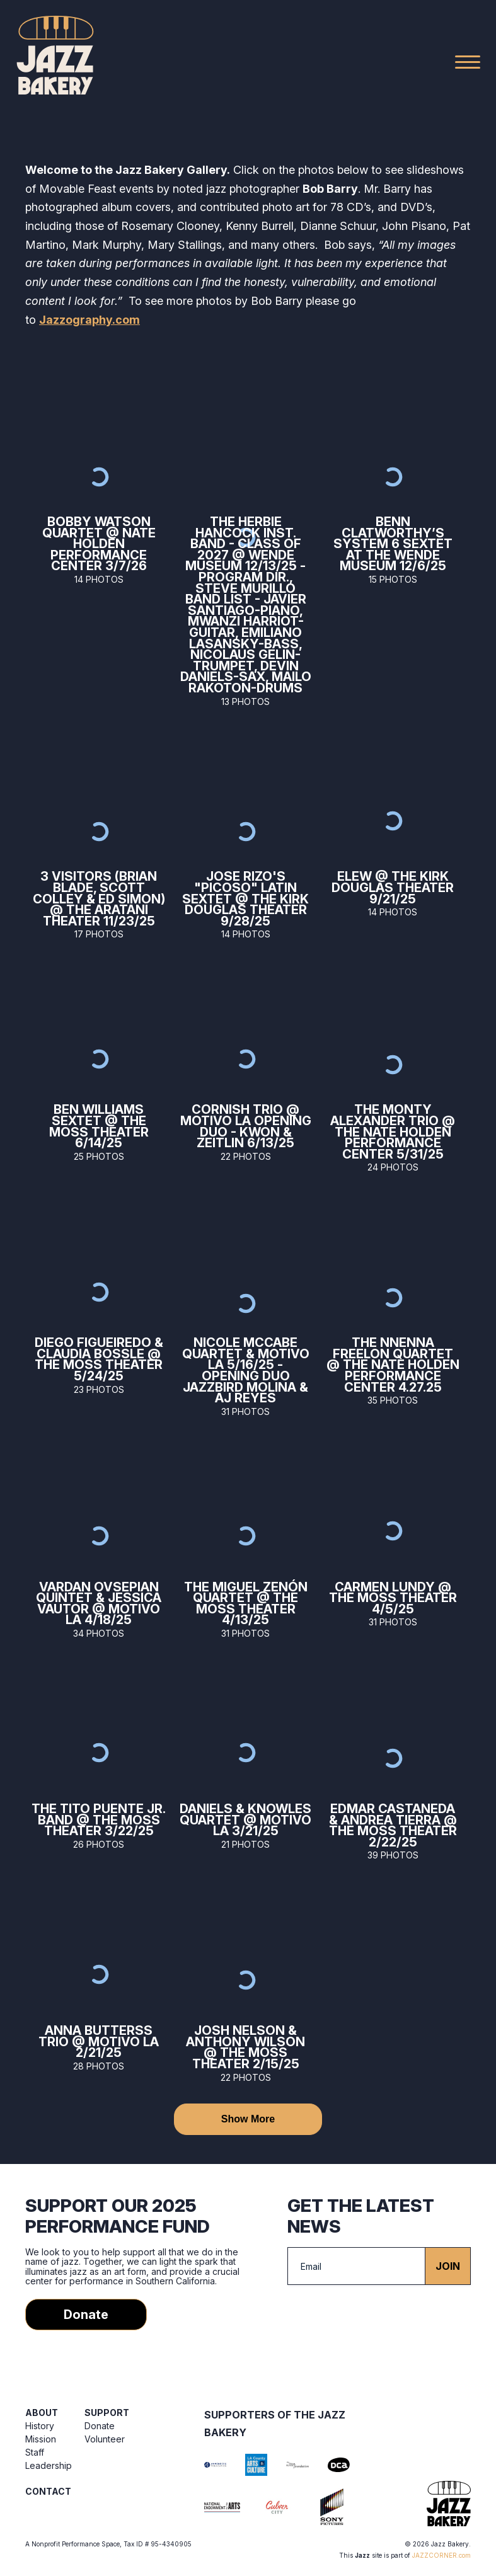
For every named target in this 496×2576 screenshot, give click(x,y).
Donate (86, 2314)
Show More (248, 2119)
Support (106, 2412)
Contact (48, 2491)
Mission (40, 2439)
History (39, 2425)
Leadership (48, 2465)
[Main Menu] (467, 61)
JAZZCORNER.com (441, 2555)
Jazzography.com (89, 319)
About (41, 2412)
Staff (34, 2452)
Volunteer (104, 2439)
